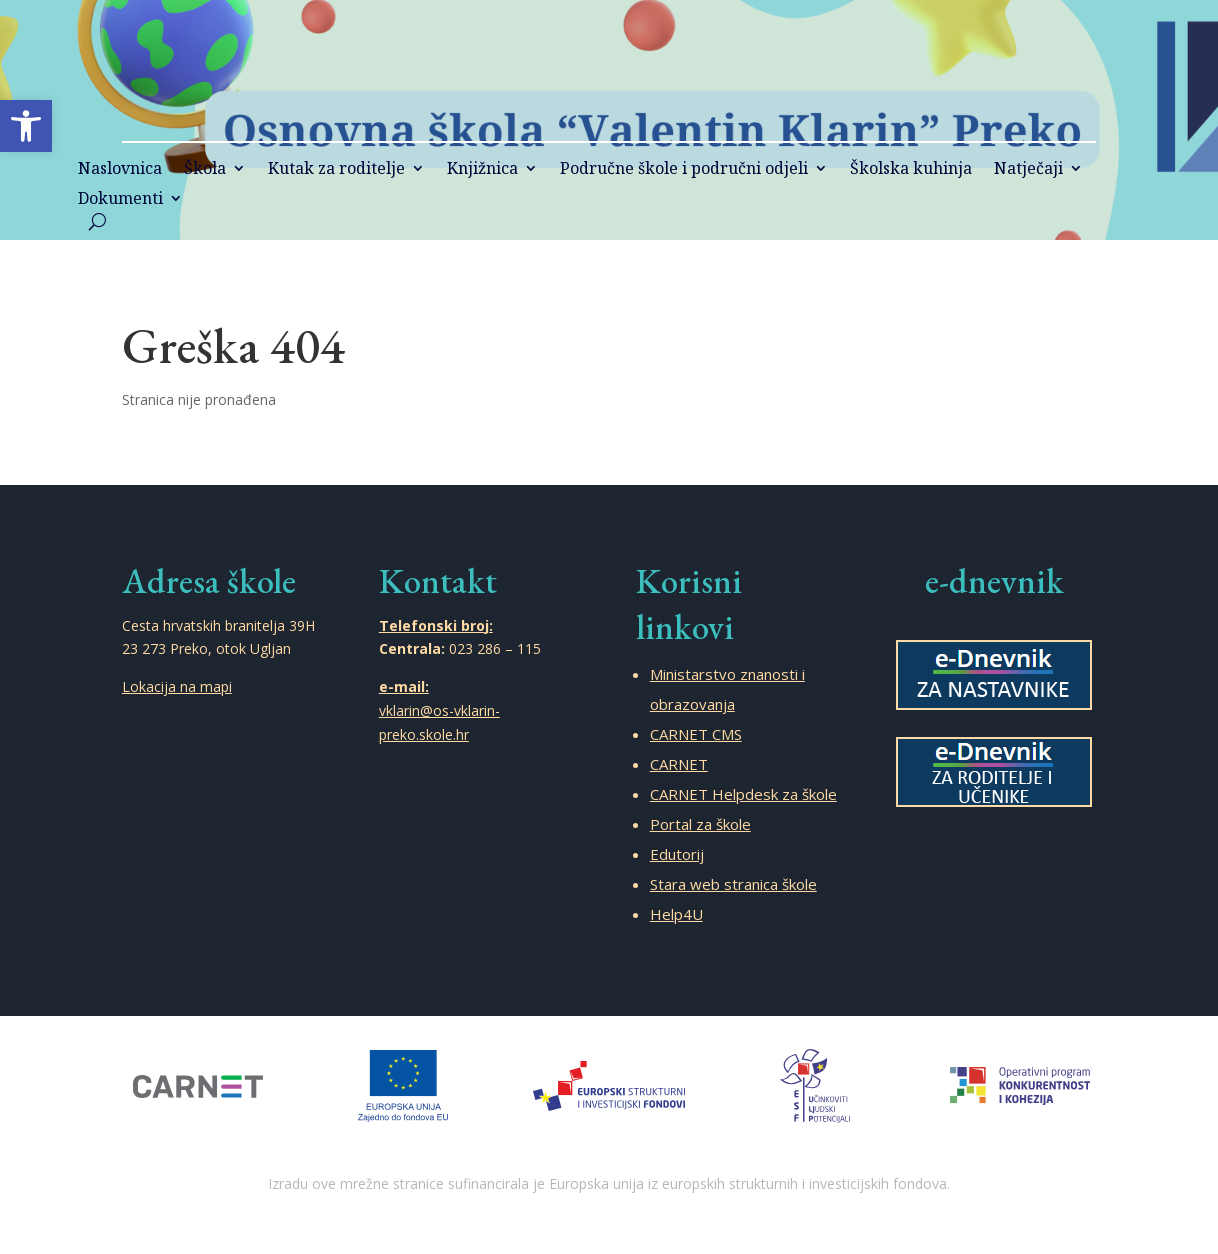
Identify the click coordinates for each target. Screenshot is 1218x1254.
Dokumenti (120, 200)
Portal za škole (700, 824)
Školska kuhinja (911, 170)
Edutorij (677, 854)
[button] (26, 126)
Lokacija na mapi (177, 686)
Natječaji (1028, 170)
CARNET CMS (696, 734)
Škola (205, 170)
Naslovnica (120, 170)
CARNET (679, 764)
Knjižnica (482, 170)
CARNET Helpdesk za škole (743, 794)
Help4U (676, 914)
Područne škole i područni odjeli (684, 170)
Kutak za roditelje (336, 170)
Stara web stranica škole (733, 884)
